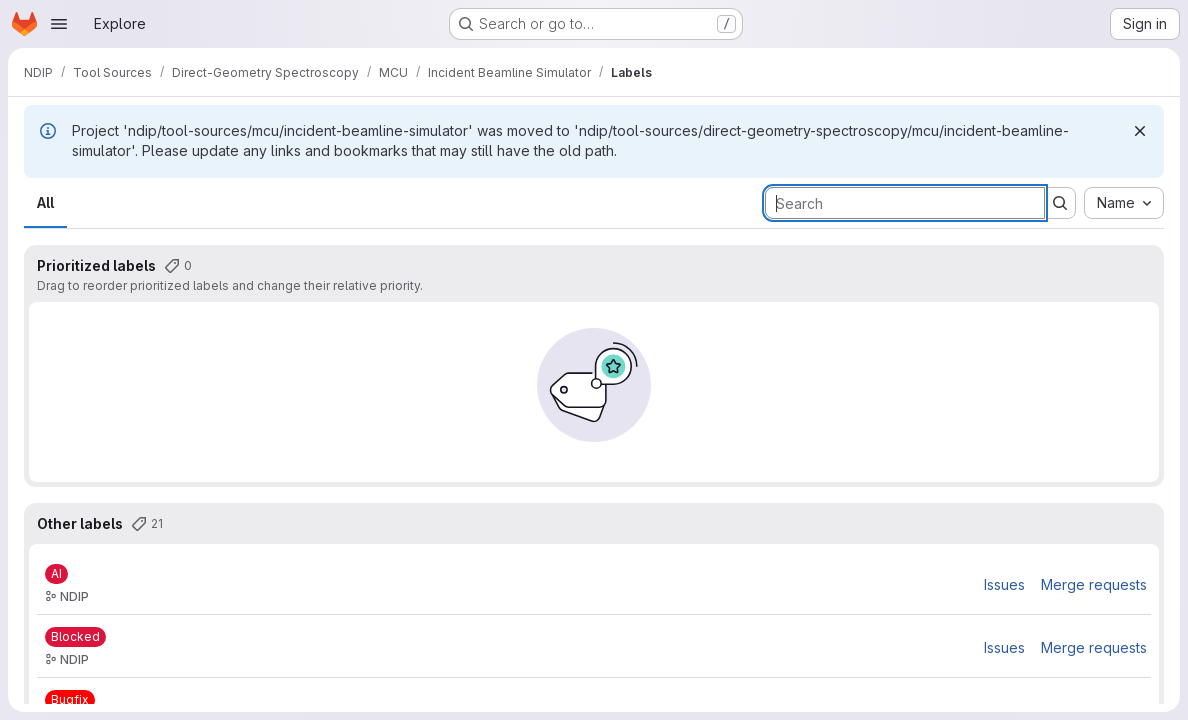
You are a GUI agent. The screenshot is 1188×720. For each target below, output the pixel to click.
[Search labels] (905, 203)
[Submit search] (1060, 203)
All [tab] (45, 202)
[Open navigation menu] (59, 24)
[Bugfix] (70, 700)
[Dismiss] (1140, 131)
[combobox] (1124, 203)
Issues (1004, 584)
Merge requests (1094, 584)
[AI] (56, 574)
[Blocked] (75, 637)
